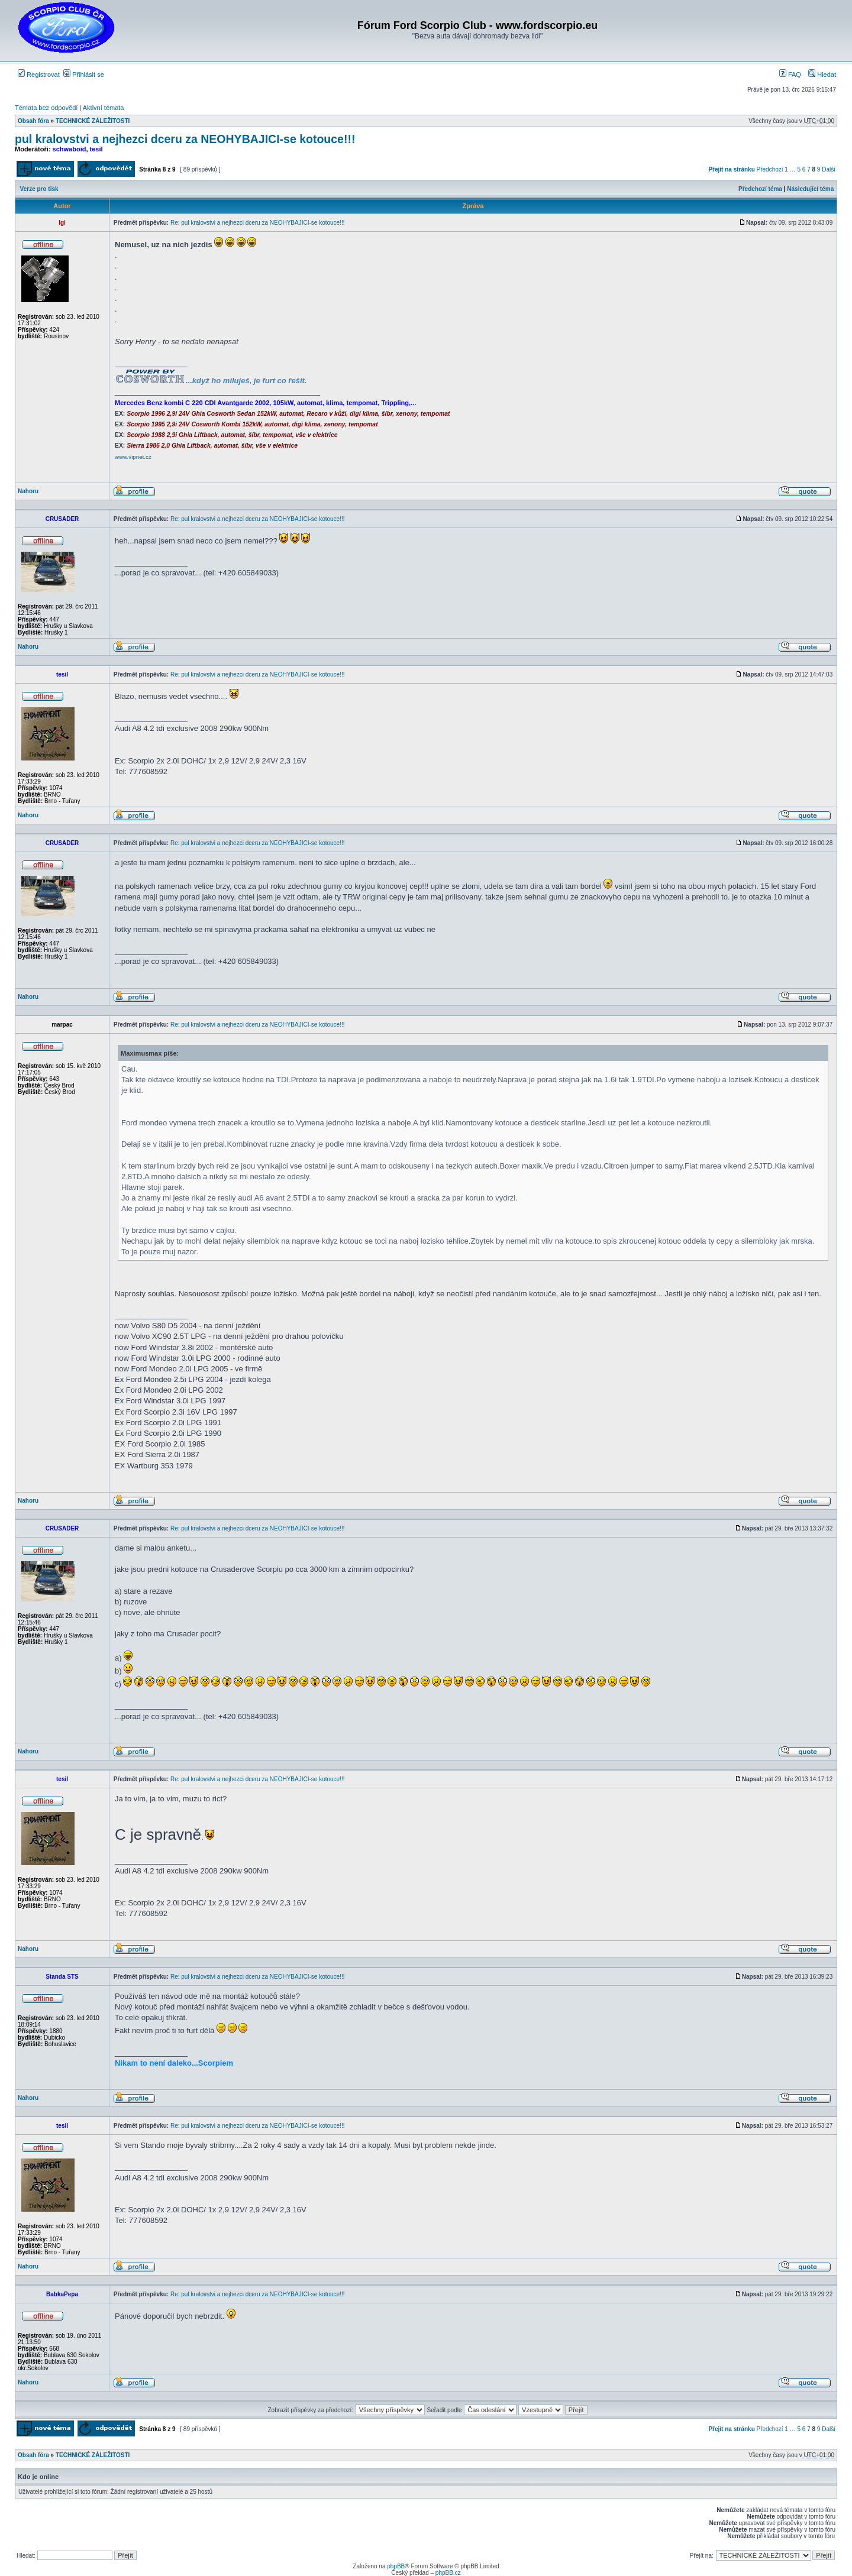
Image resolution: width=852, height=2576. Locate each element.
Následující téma (810, 189)
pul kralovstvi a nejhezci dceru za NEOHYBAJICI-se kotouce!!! (185, 138)
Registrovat (39, 74)
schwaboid (69, 149)
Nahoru (28, 491)
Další (828, 169)
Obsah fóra (33, 121)
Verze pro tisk (39, 189)
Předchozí (770, 169)
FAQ (790, 74)
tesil (96, 149)
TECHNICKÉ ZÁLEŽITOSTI (93, 121)
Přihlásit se (83, 74)
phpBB (396, 2566)
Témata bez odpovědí (46, 107)
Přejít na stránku (731, 169)
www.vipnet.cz (133, 457)
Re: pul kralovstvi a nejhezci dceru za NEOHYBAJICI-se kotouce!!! (257, 222)
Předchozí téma (760, 189)
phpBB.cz (448, 2572)
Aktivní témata (103, 107)
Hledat (822, 74)
